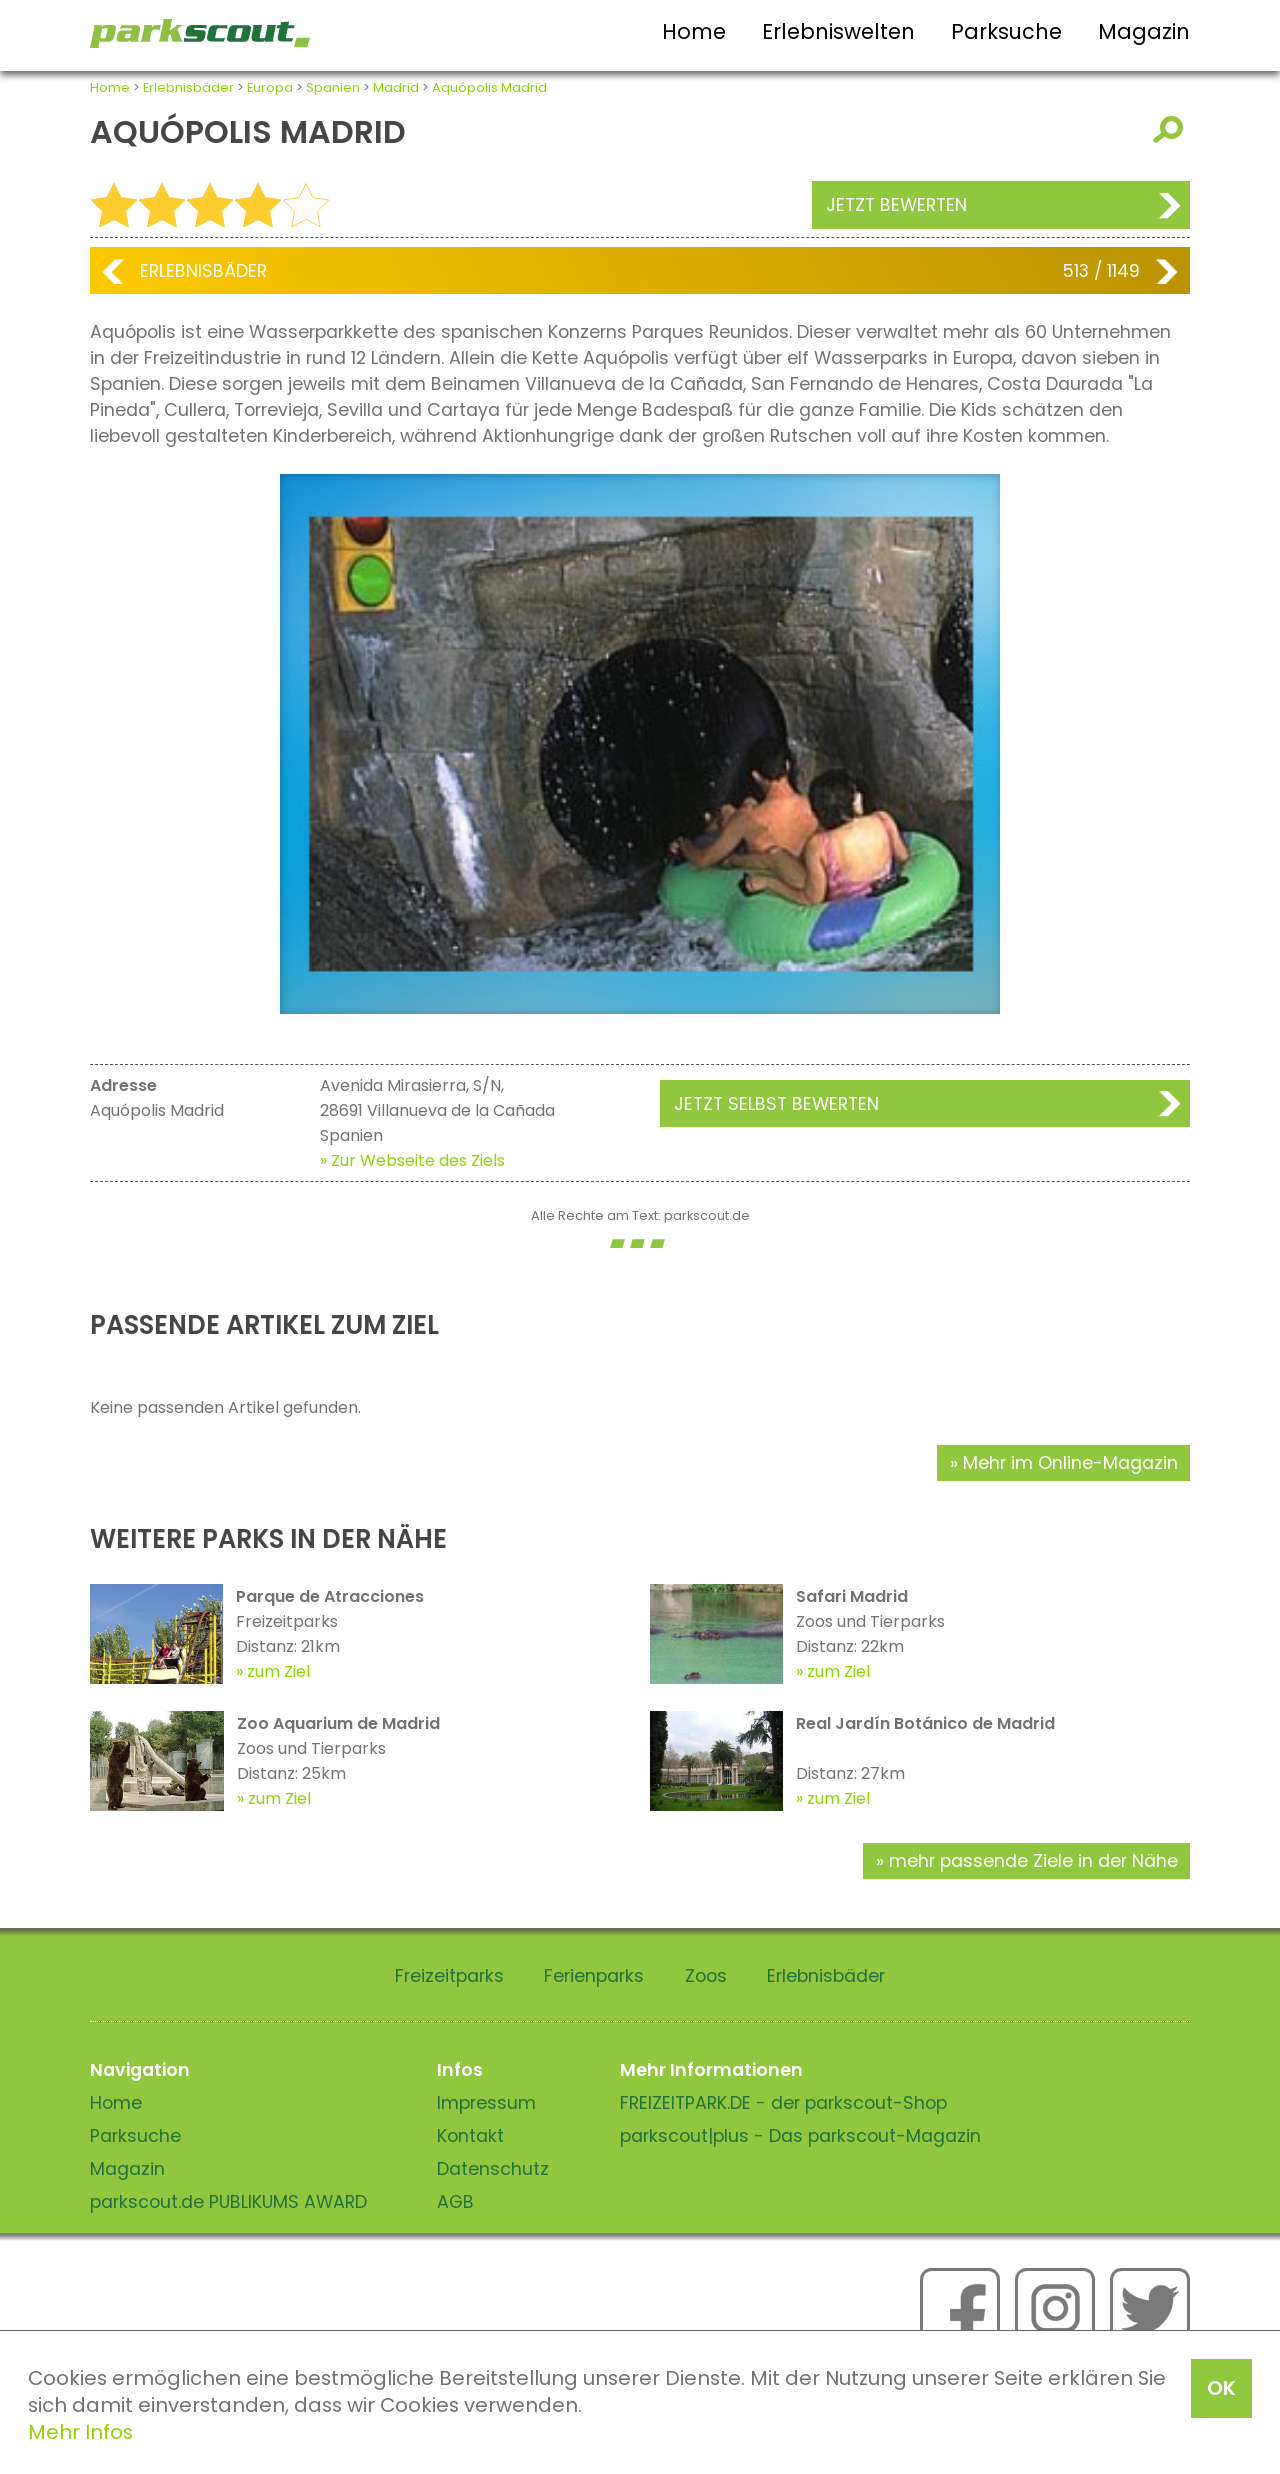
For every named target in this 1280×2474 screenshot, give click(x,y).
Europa (270, 87)
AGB (455, 2202)
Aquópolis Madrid (489, 87)
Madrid (396, 87)
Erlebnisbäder (188, 87)
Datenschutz (493, 2169)
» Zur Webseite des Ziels (412, 1160)
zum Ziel (278, 1671)
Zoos (706, 1976)
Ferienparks (594, 1976)
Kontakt (470, 2136)
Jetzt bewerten (896, 205)
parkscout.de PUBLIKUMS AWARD (228, 2202)
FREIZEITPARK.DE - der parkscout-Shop (783, 2103)
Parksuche (1006, 31)
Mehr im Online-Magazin (1070, 1463)
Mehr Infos (80, 2432)
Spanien (333, 87)
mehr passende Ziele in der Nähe (1033, 1861)
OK (1221, 2388)
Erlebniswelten (838, 31)
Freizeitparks (449, 1976)
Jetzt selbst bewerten (776, 1104)
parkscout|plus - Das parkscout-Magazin (800, 2136)
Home (694, 31)
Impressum (486, 2103)
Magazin (1144, 31)
